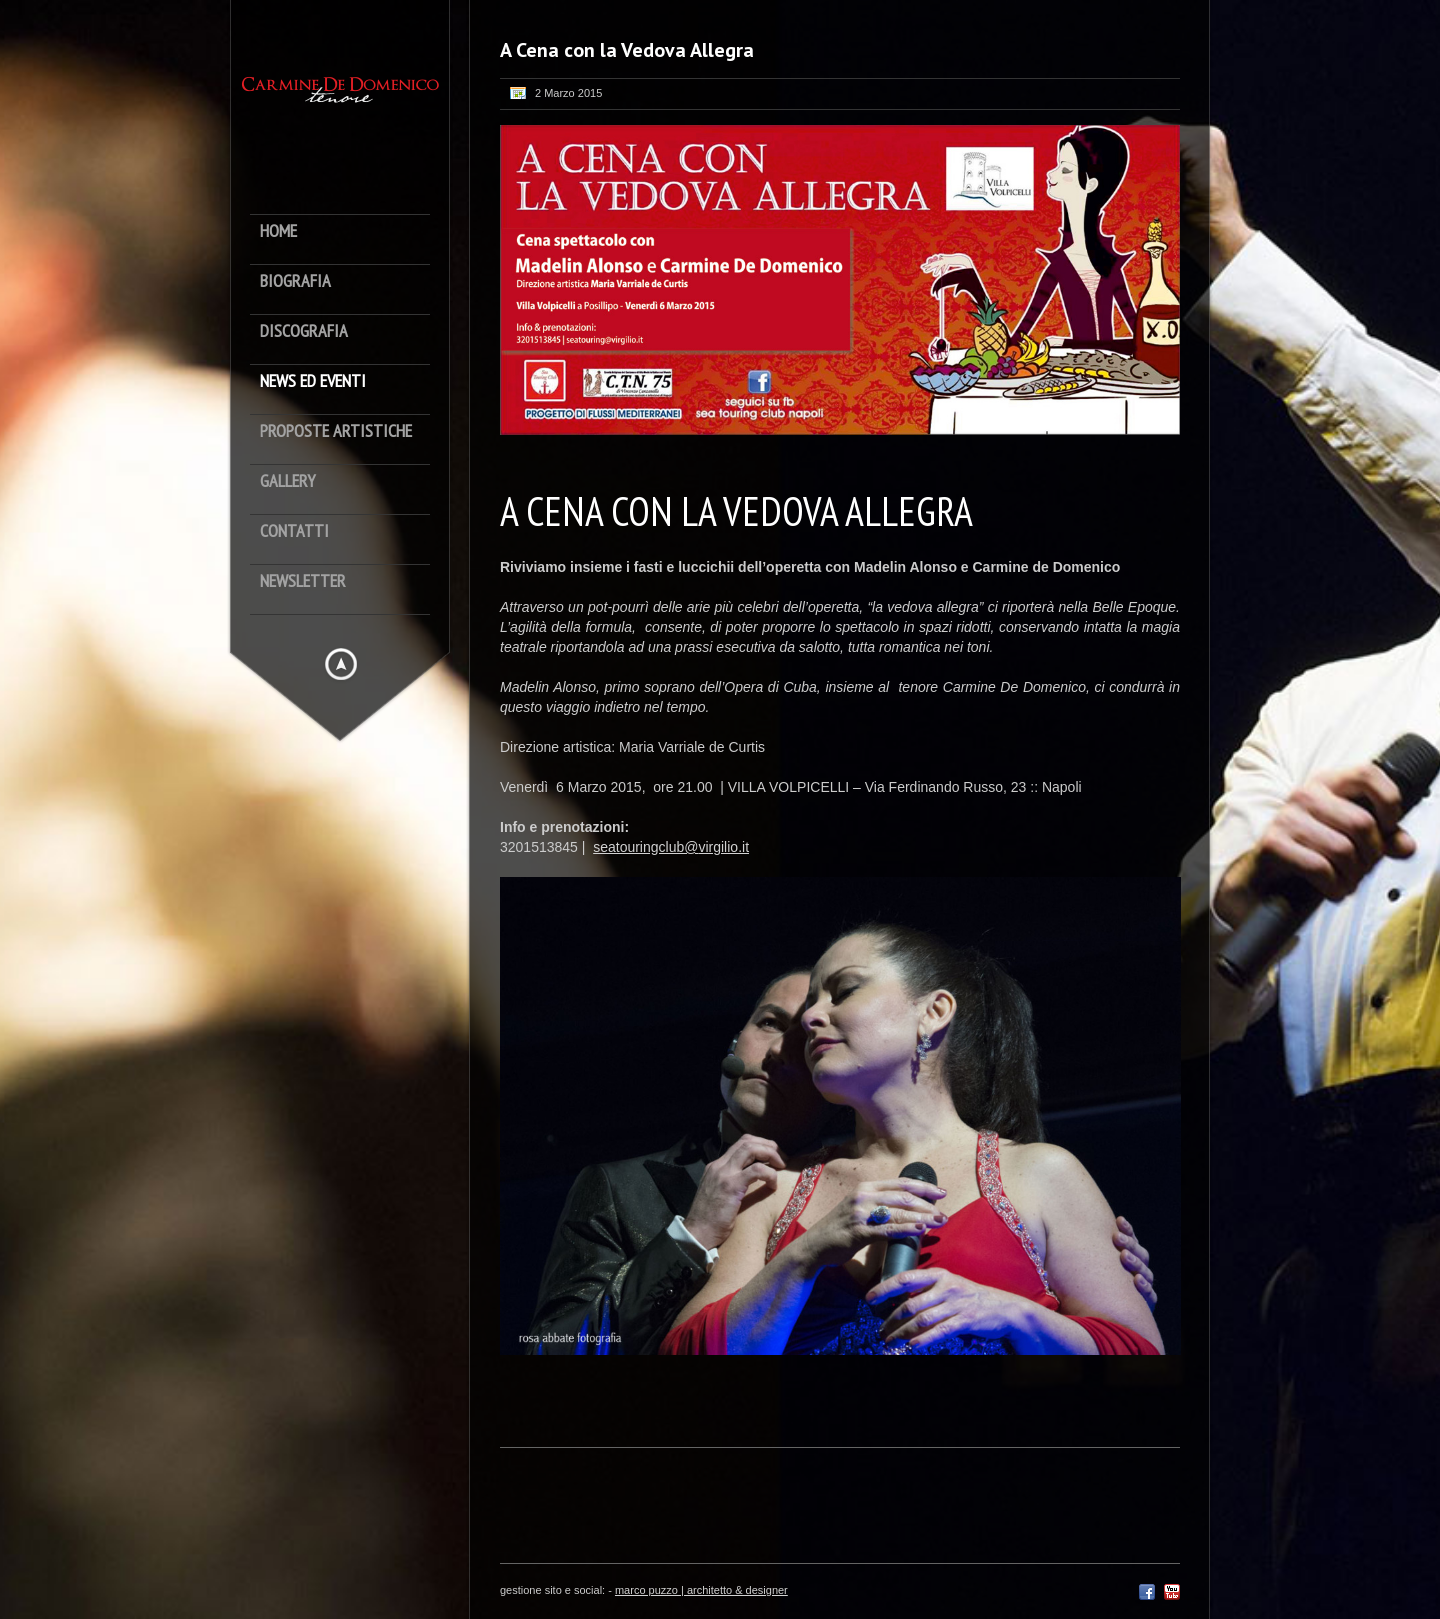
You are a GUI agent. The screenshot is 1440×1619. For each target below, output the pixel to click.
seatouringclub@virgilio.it (671, 847)
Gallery (287, 481)
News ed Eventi (313, 381)
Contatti (294, 531)
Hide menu (341, 664)
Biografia (295, 281)
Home (278, 231)
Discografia (304, 331)
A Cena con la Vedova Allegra (627, 50)
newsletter (303, 581)
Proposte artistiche (336, 431)
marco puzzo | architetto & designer (701, 1590)
